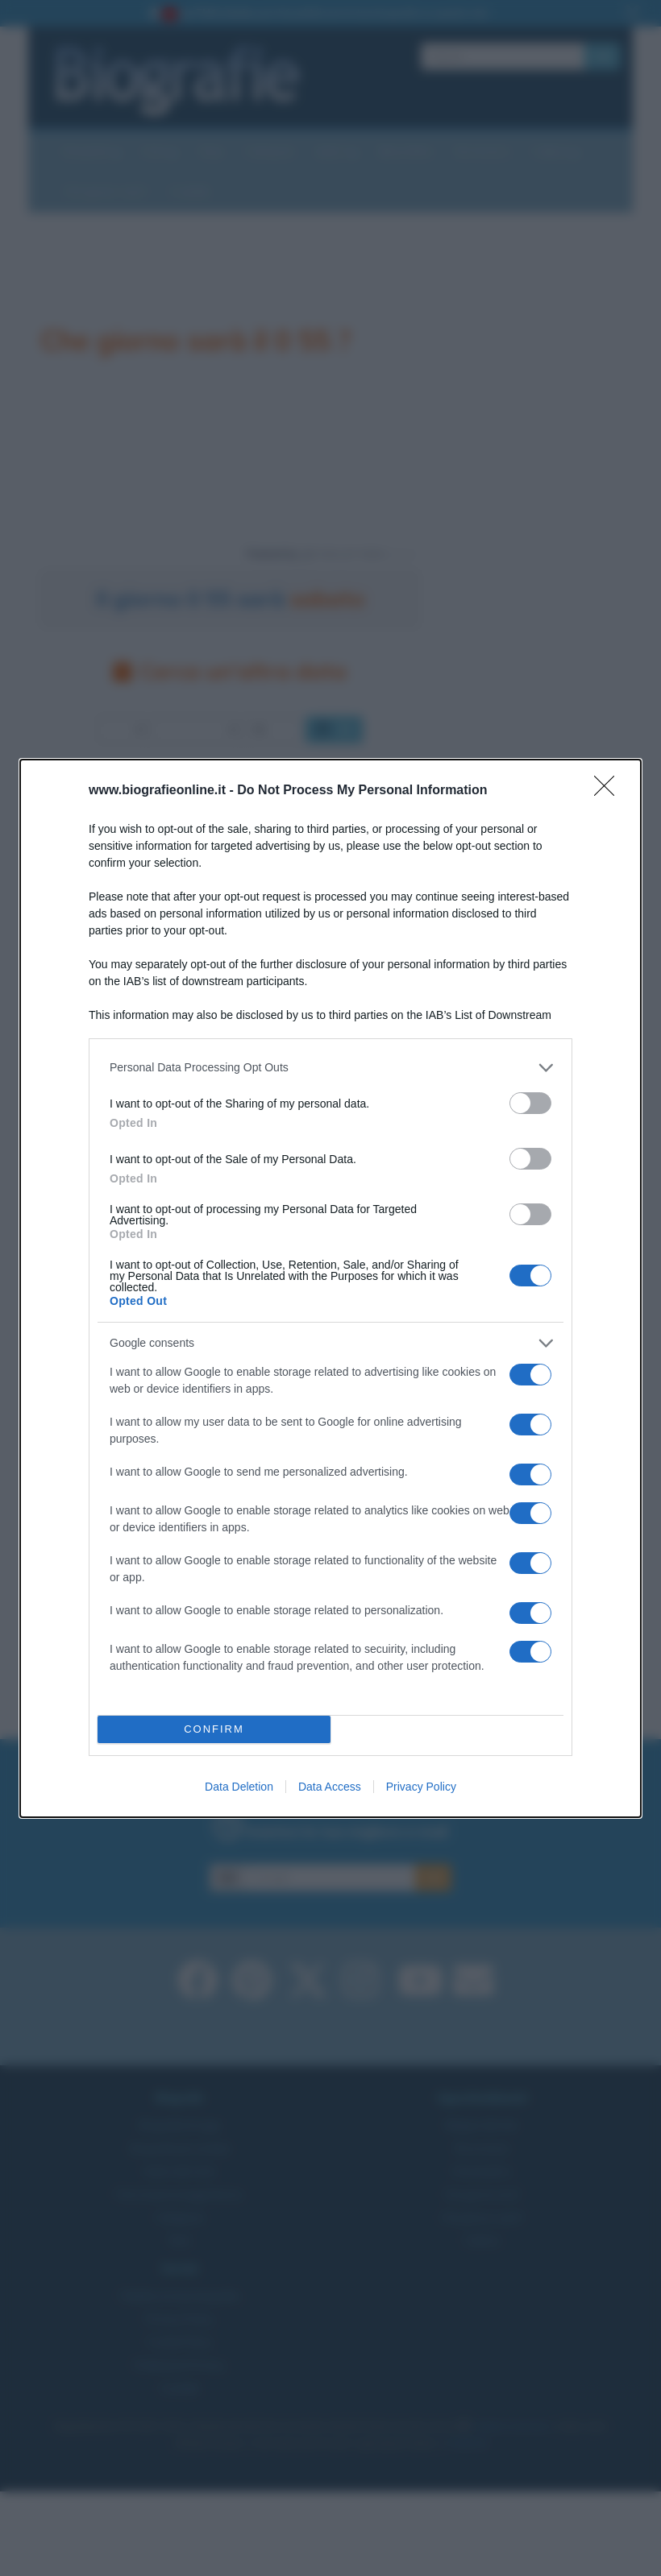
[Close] (609, 791)
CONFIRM (214, 1729)
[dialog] (330, 1288)
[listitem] (330, 1067)
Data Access (329, 1786)
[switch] (530, 1103)
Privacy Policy (421, 1786)
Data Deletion (239, 1786)
